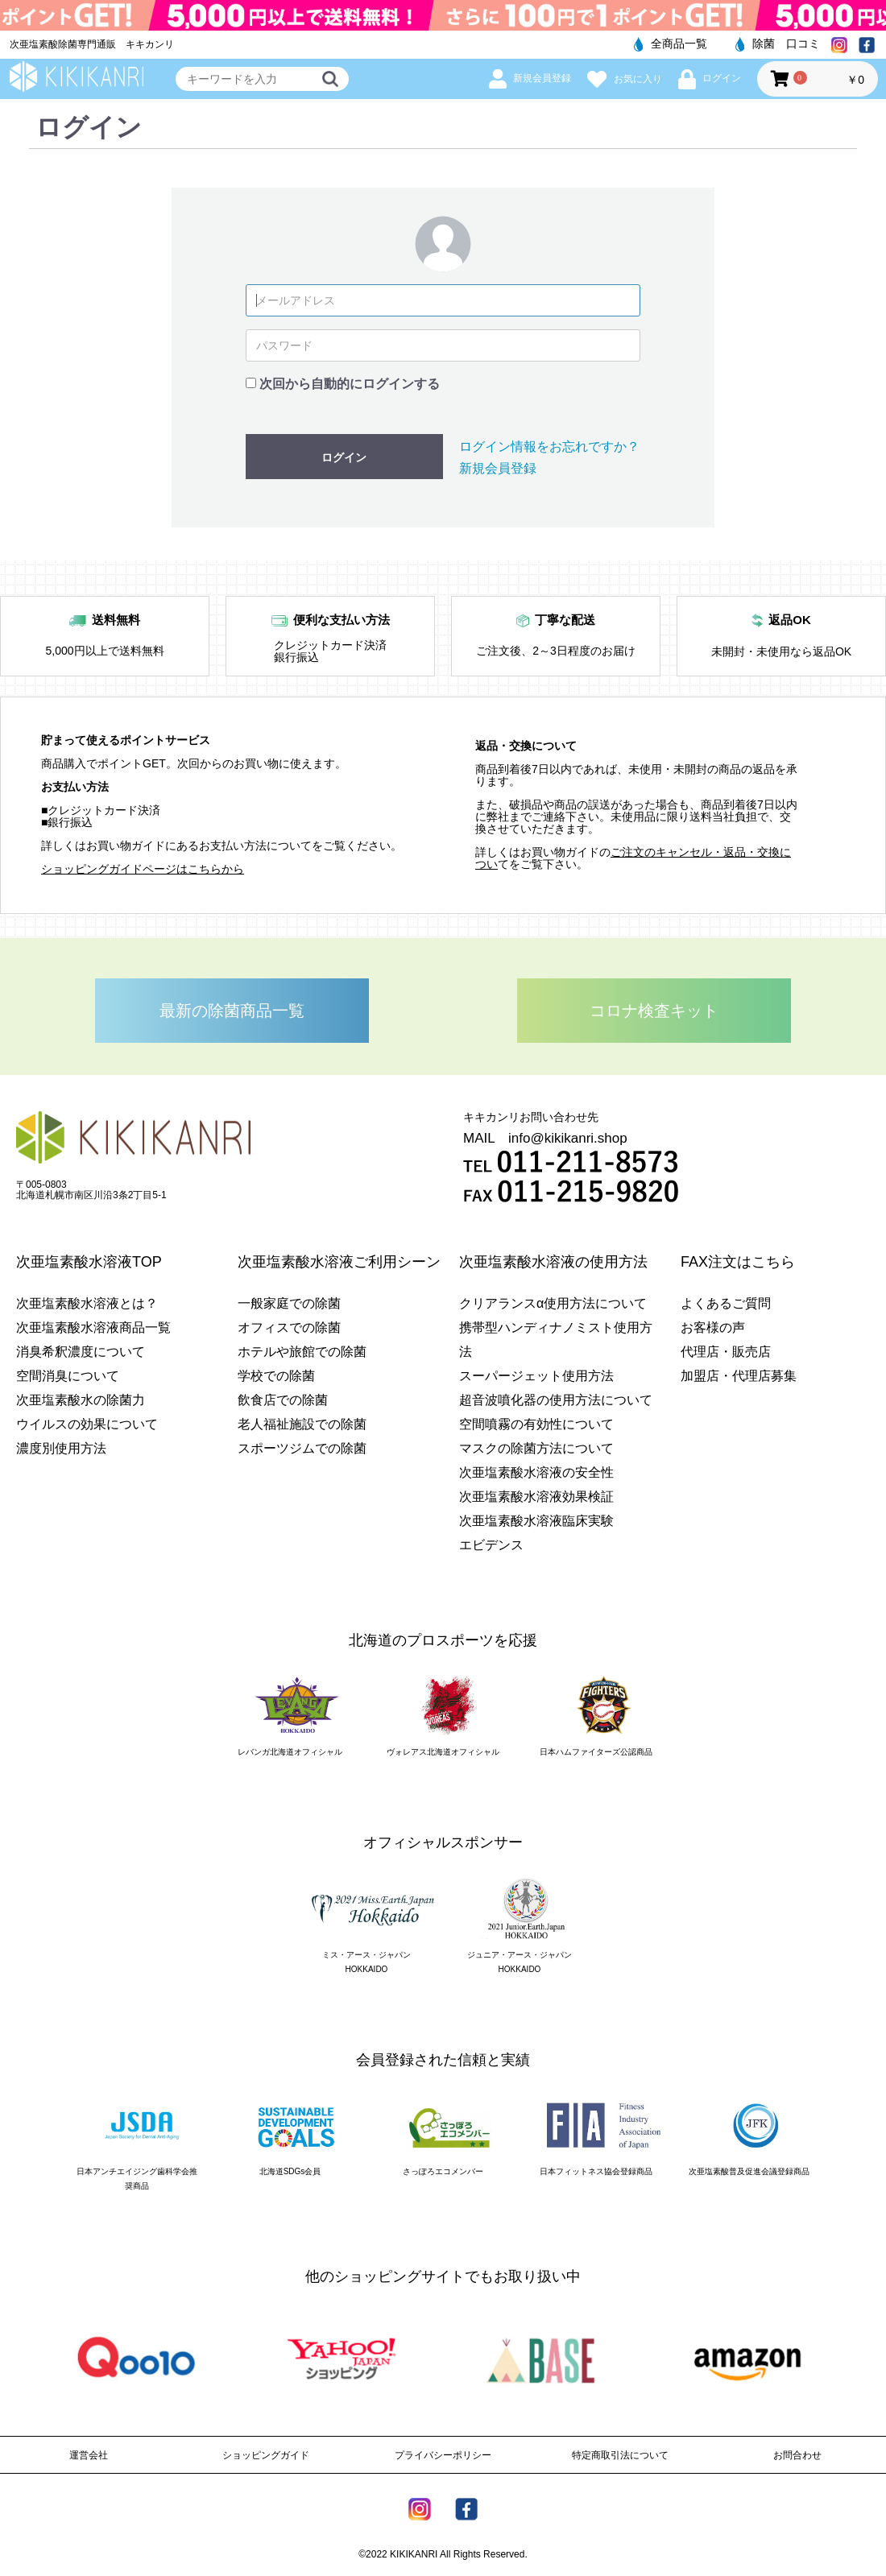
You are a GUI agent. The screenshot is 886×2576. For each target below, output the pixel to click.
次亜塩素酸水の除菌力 (80, 1400)
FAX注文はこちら (738, 1262)
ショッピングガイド (265, 2455)
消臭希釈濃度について (80, 1351)
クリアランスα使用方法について (553, 1303)
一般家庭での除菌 (289, 1303)
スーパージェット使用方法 (536, 1376)
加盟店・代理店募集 (739, 1376)
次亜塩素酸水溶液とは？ (87, 1303)
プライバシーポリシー (443, 2455)
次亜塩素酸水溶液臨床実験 (536, 1521)
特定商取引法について (620, 2455)
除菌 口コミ (777, 43)
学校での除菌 (276, 1376)
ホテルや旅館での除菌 (302, 1351)
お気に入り (624, 79)
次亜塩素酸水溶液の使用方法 (553, 1262)
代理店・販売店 (726, 1351)
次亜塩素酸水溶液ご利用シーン (339, 1262)
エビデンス (491, 1545)
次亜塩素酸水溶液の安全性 (536, 1472)
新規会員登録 (530, 78)
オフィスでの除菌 (289, 1327)
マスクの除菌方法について (536, 1448)
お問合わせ (797, 2455)
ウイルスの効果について (87, 1424)
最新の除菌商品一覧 (231, 1010)
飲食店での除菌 (283, 1400)
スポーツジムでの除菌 (302, 1448)
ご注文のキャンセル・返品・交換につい (633, 858)
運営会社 (88, 2455)
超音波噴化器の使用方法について (555, 1400)
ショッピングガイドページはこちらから (142, 868)
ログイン (709, 78)
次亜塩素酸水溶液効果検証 (536, 1496)
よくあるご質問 (726, 1303)
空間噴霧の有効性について (536, 1424)
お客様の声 (713, 1327)
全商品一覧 (670, 43)
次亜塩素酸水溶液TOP (89, 1262)
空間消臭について (67, 1376)
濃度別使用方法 (61, 1448)
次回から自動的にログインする (349, 384)
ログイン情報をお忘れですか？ (549, 446)
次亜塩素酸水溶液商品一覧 (93, 1327)
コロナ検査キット (654, 1010)
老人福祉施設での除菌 (302, 1424)
